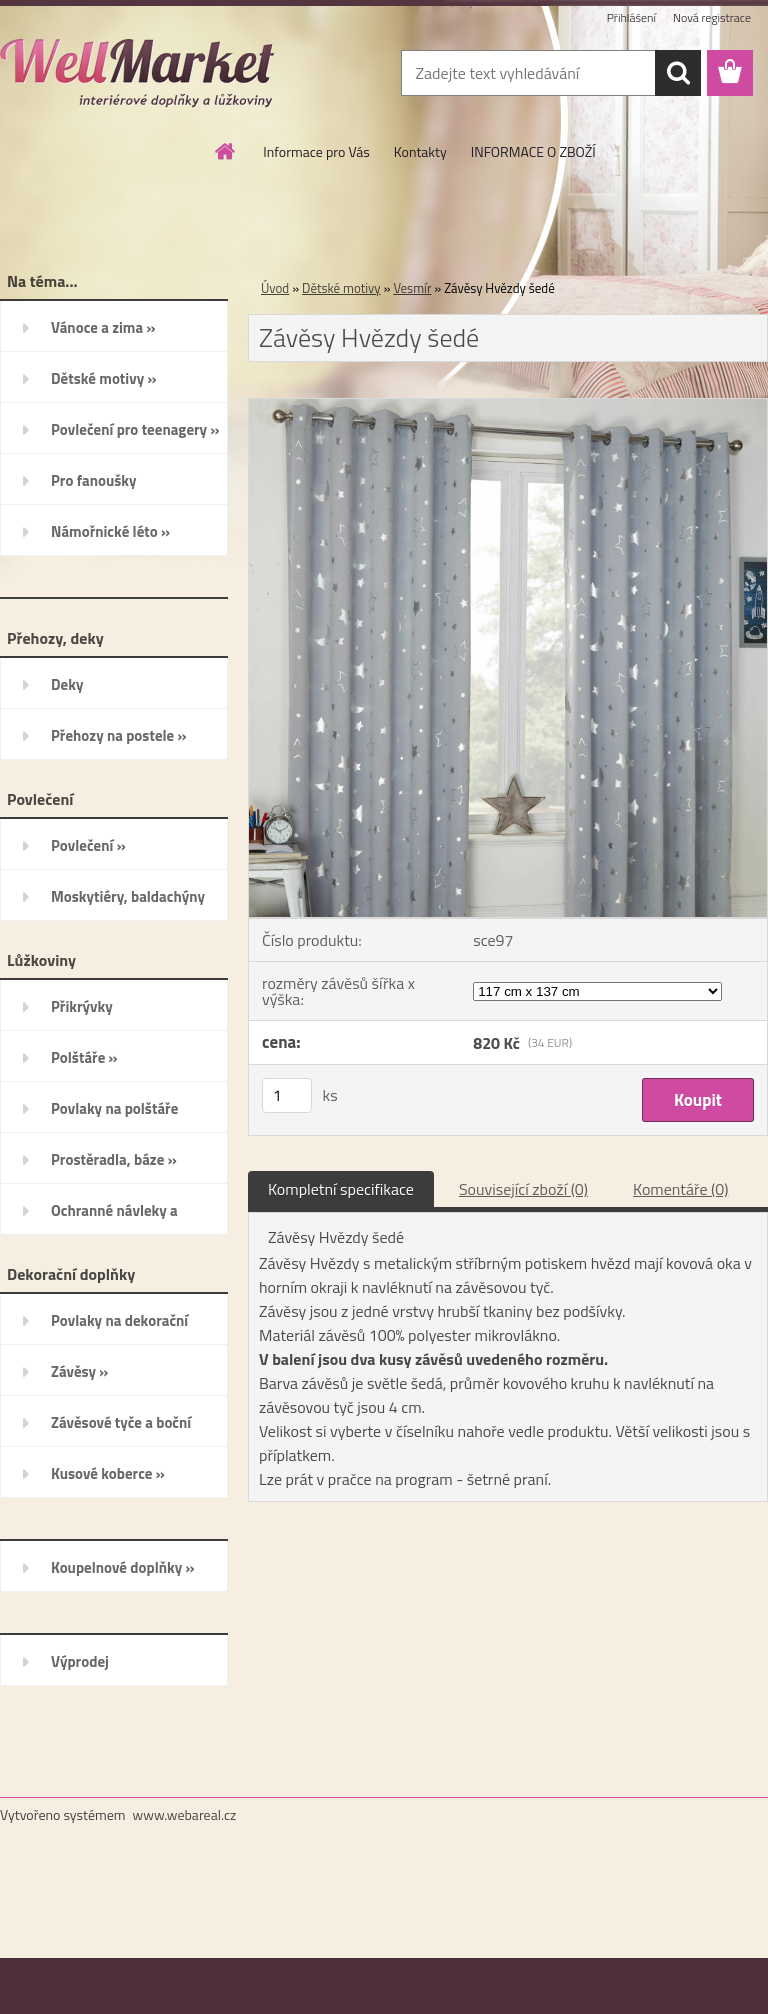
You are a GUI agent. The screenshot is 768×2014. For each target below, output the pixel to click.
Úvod (275, 288)
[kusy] (287, 1095)
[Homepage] (226, 151)
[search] (678, 73)
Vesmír (412, 288)
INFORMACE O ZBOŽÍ (533, 151)
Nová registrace (712, 17)
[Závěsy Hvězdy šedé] (508, 407)
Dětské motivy (341, 288)
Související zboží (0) (523, 1189)
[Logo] (137, 74)
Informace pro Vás (316, 151)
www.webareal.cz (185, 1814)
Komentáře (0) (680, 1189)
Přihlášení (631, 17)
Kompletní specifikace (341, 1189)
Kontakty (420, 151)
